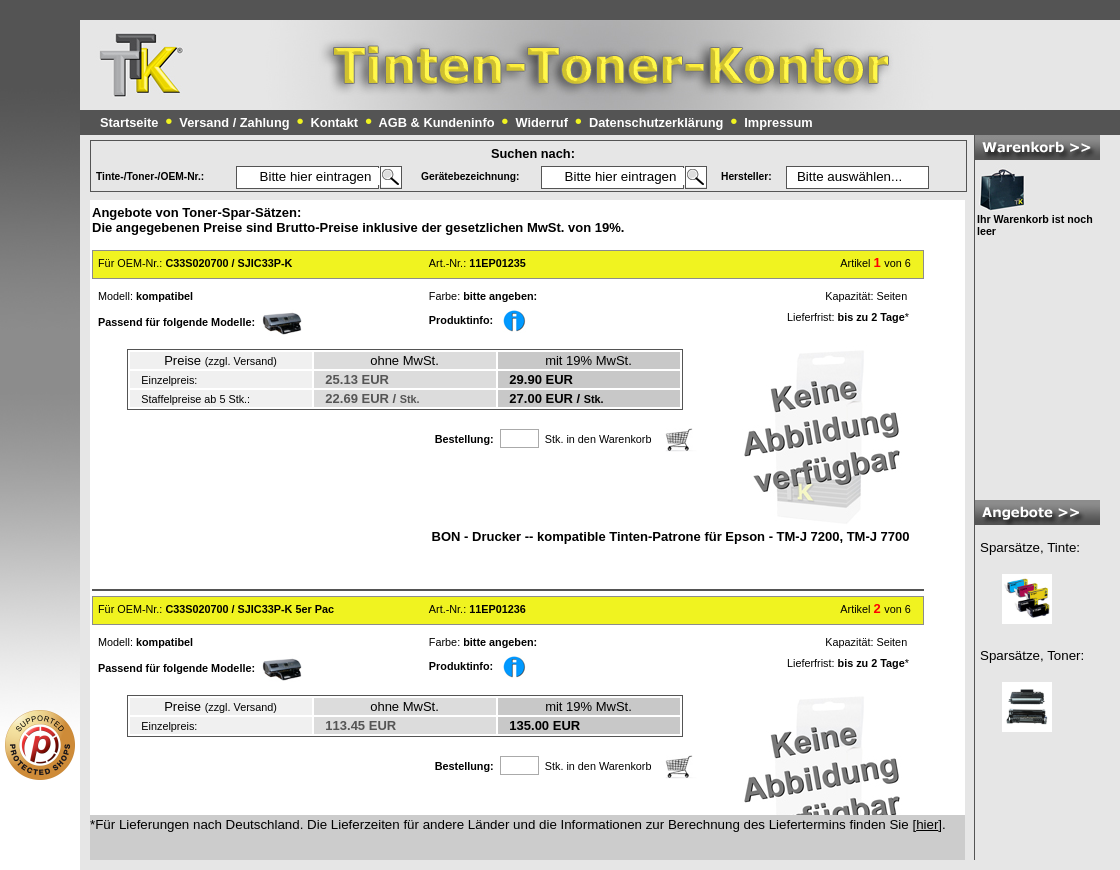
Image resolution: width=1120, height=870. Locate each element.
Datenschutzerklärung (656, 122)
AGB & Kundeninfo (437, 122)
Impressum (778, 122)
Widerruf (541, 122)
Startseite (129, 122)
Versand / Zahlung (234, 122)
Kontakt (334, 122)
